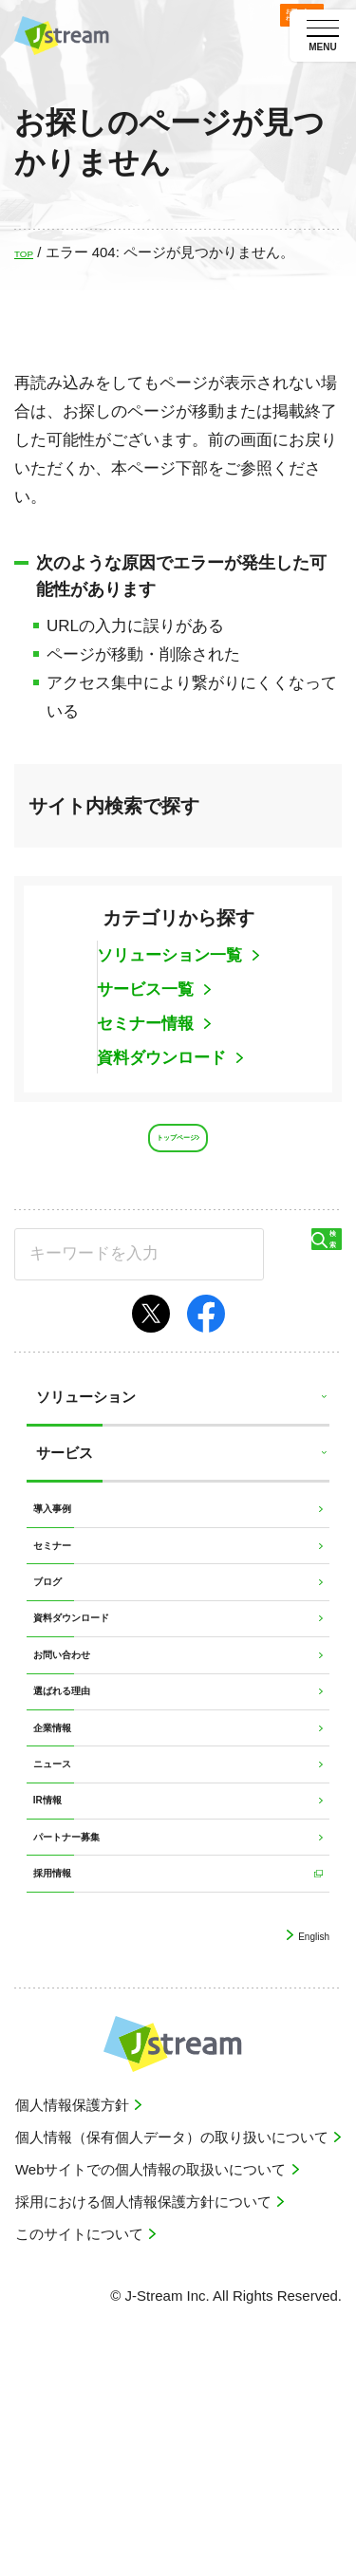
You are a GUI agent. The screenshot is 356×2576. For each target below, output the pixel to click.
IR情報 (57, 1979)
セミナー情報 (147, 1024)
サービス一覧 (147, 989)
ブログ (57, 1655)
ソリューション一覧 (172, 955)
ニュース (64, 1925)
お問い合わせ (79, 1763)
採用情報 (64, 2088)
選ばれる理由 (79, 1817)
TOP (28, 252)
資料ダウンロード (164, 1058)
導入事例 (64, 1547)
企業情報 (64, 1871)
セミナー (64, 1601)
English (304, 2158)
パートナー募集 (86, 2033)
